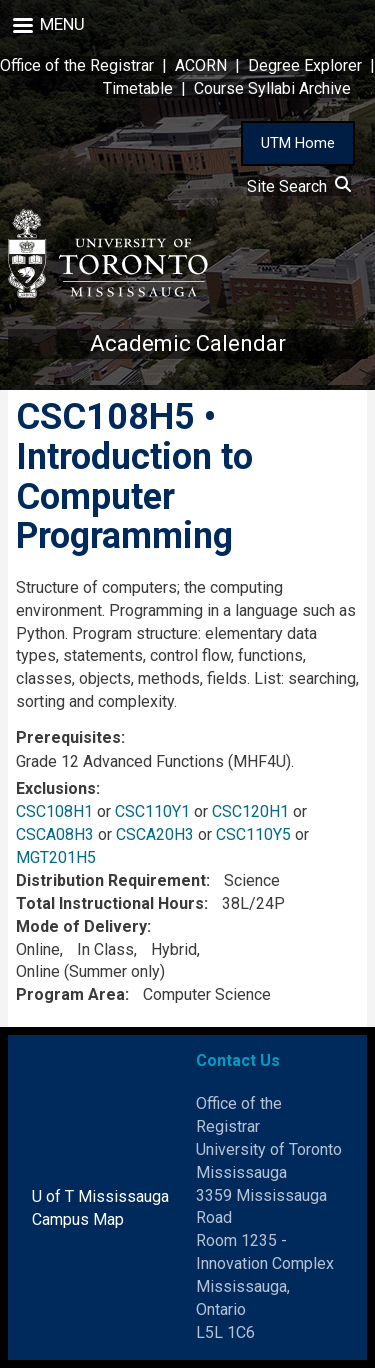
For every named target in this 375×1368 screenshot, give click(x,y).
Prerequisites (68, 737)
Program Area (70, 994)
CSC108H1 (54, 811)
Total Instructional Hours (110, 903)
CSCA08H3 (55, 834)
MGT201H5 (56, 857)
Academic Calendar (188, 343)
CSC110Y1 (152, 811)
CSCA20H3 (155, 834)
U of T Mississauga (100, 1196)
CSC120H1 (250, 811)
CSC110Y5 (253, 834)
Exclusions (56, 788)
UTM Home (298, 143)
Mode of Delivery (81, 926)
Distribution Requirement (111, 880)
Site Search (299, 186)
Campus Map (78, 1219)
